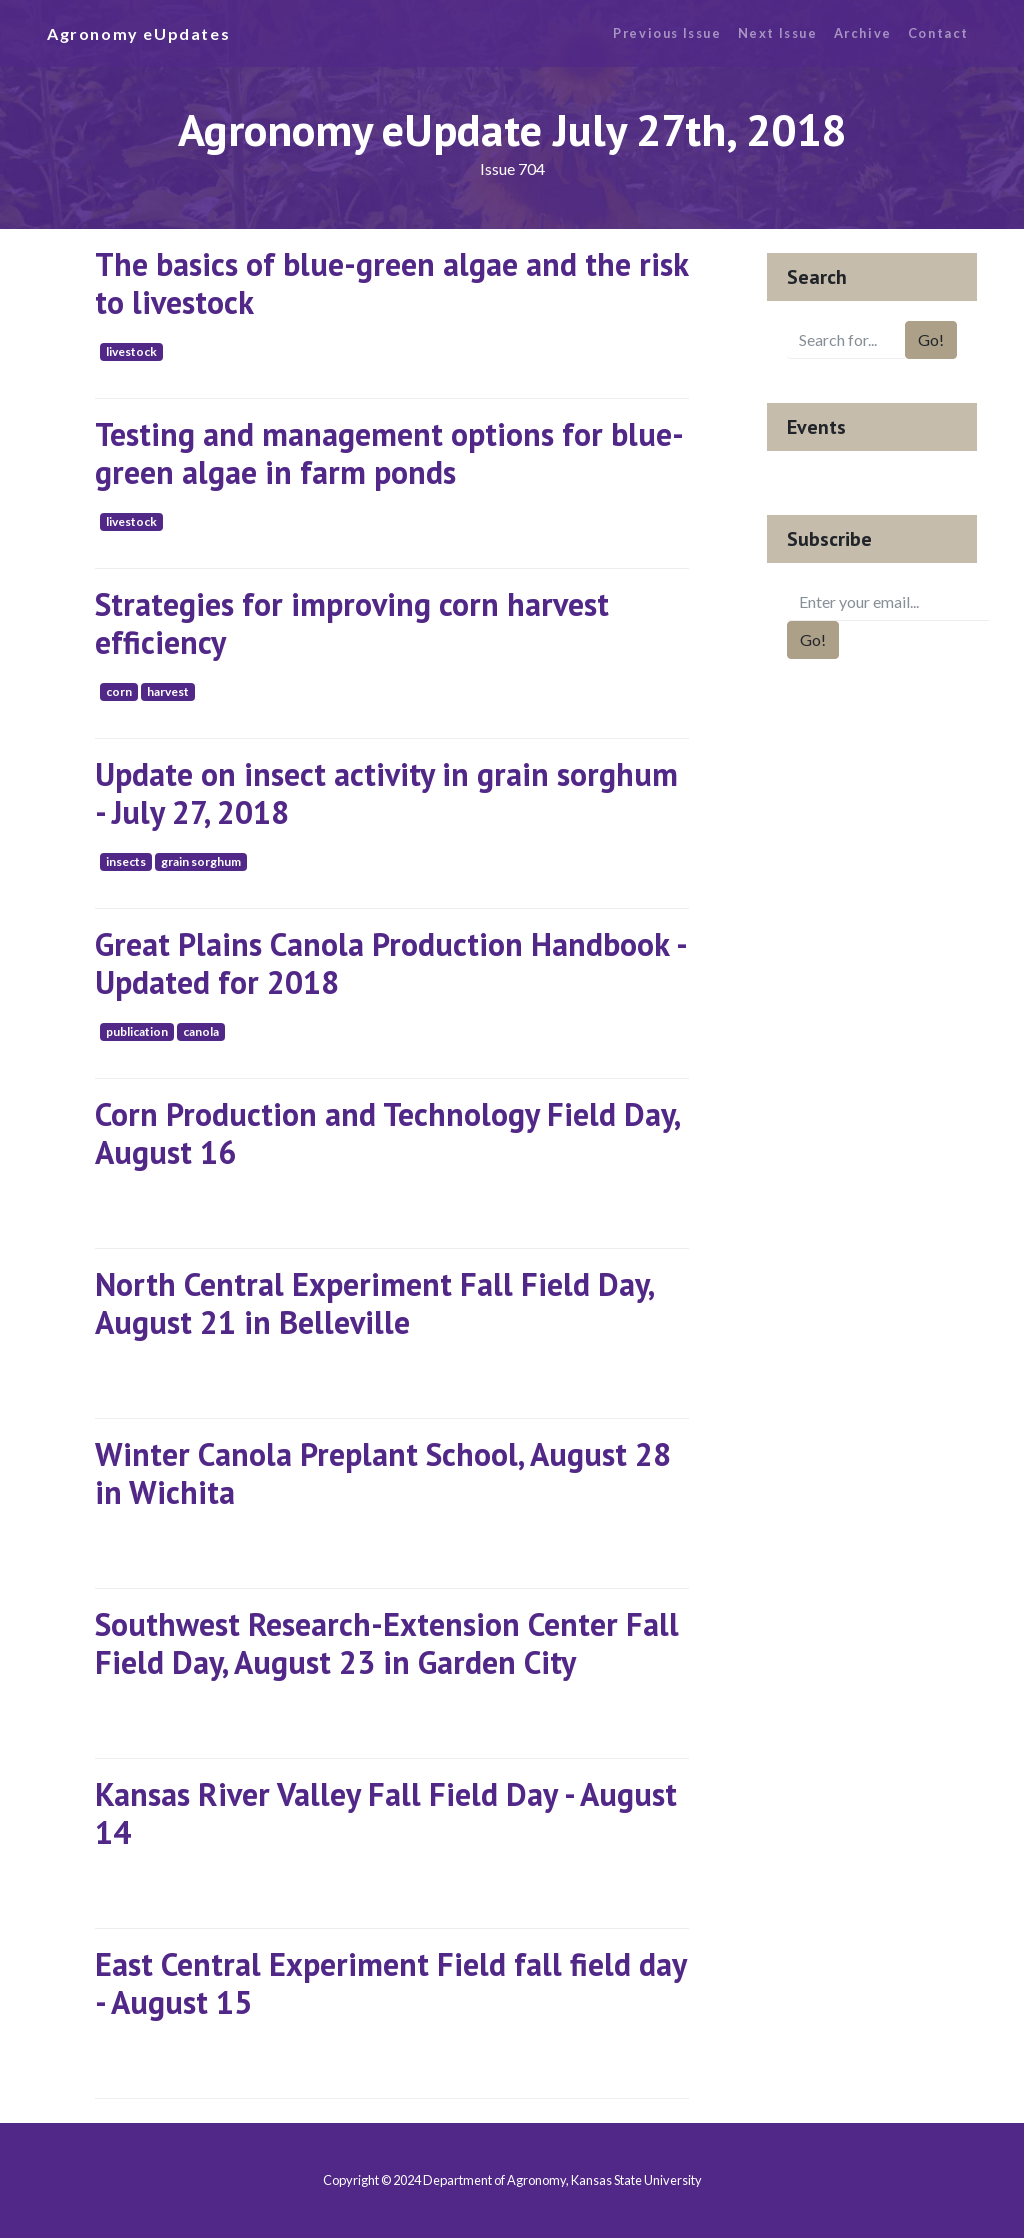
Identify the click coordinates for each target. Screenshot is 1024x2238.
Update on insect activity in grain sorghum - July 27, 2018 (386, 793)
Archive (863, 33)
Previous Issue (667, 33)
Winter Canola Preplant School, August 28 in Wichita (383, 1473)
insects (126, 861)
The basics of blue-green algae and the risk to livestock (391, 283)
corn (119, 691)
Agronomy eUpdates (138, 33)
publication (137, 1031)
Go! (931, 339)
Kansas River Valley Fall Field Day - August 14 (386, 1813)
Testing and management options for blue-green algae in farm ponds (389, 453)
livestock (131, 351)
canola (201, 1031)
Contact (938, 33)
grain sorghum (201, 861)
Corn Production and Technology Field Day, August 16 (387, 1133)
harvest (168, 691)
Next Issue (778, 33)
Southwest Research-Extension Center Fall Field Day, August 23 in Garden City (387, 1643)
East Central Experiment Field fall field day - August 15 (390, 1983)
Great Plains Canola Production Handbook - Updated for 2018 (390, 963)
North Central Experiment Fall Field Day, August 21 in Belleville (374, 1303)
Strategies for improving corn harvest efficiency (352, 623)
